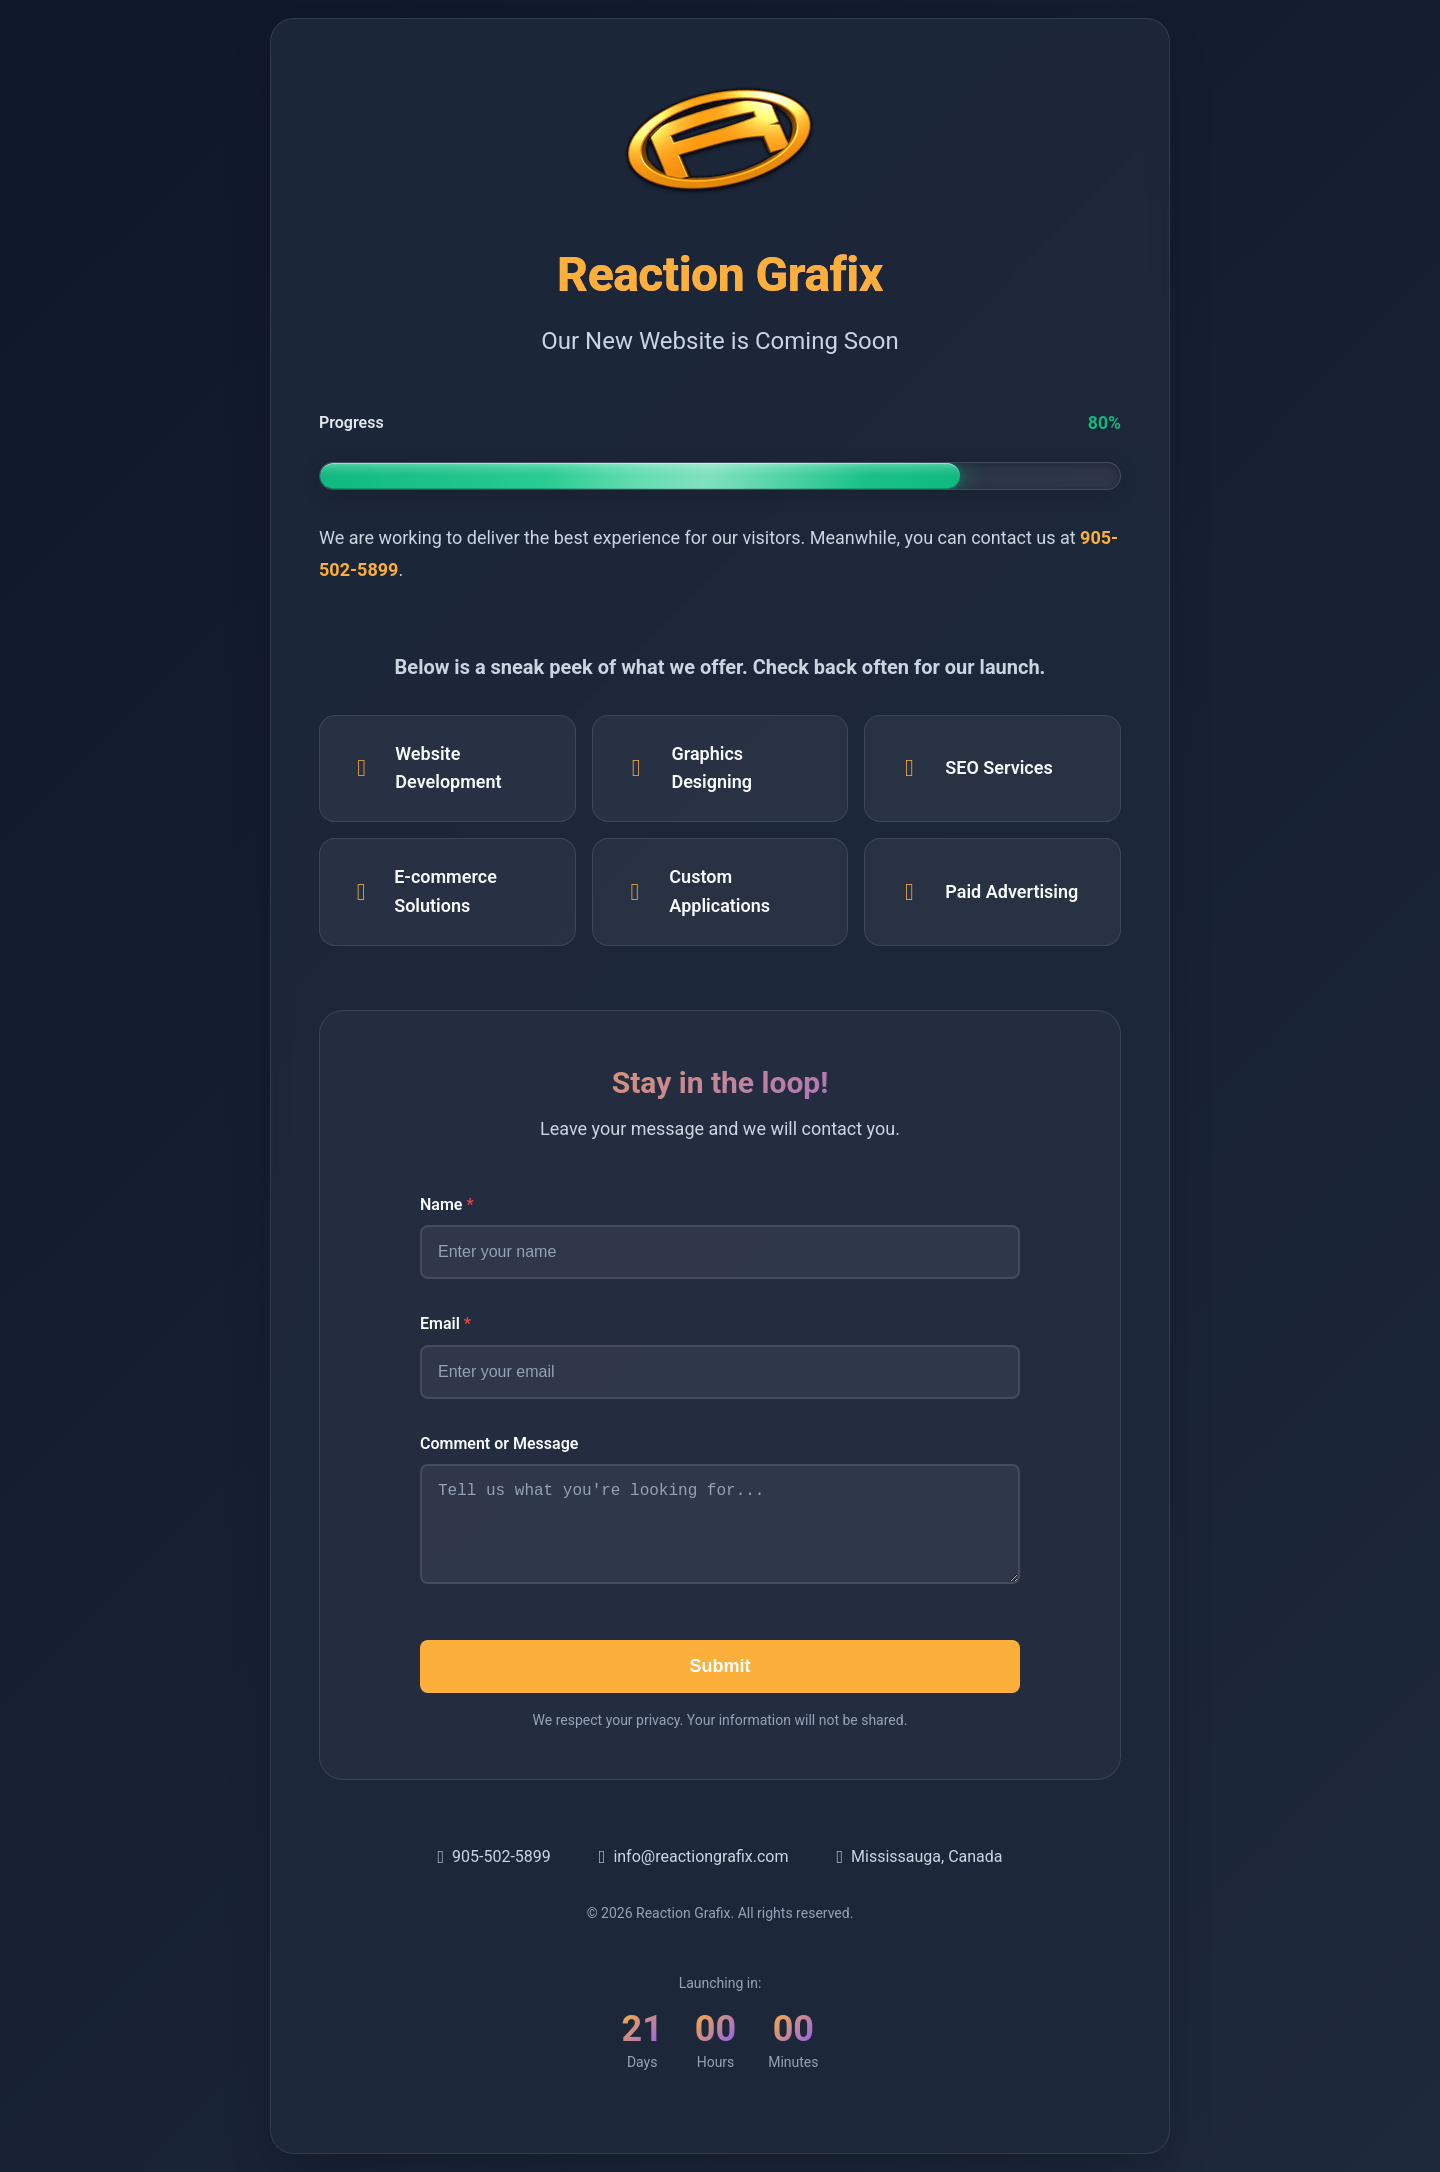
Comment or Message (499, 1441)
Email (445, 1321)
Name (447, 1202)
